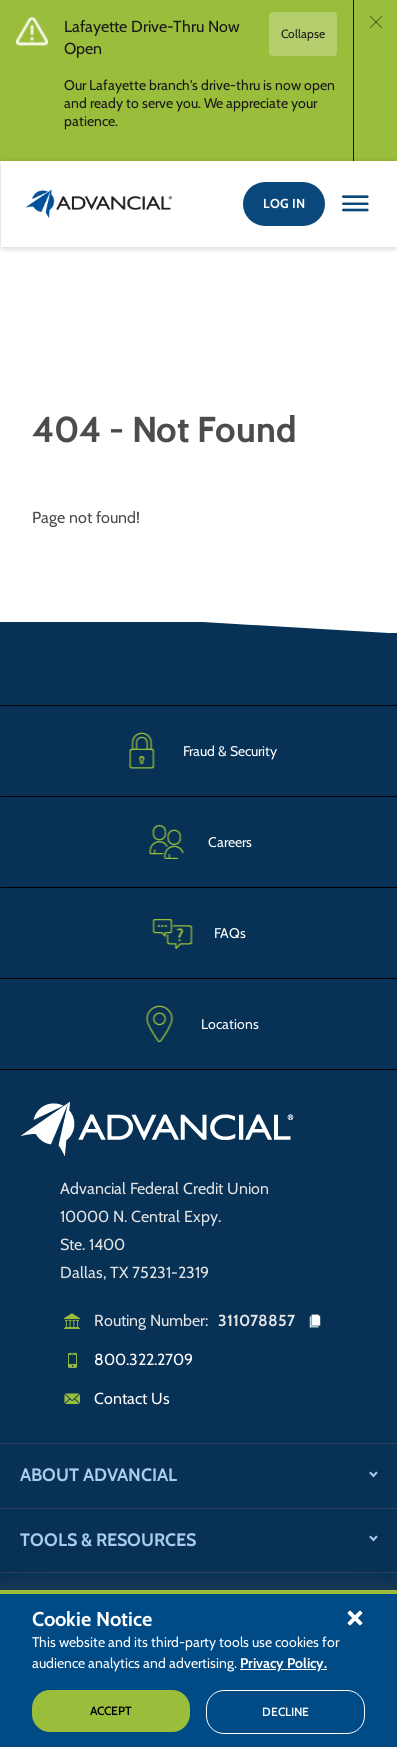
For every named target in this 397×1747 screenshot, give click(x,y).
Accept (111, 1710)
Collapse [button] (303, 33)
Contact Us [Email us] (132, 1398)
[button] (355, 1617)
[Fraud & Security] (198, 750)
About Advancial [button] (98, 1475)
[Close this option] (355, 204)
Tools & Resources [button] (108, 1540)
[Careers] (198, 841)
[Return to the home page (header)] (99, 204)
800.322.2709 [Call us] (143, 1359)
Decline (285, 1711)
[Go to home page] (157, 1132)
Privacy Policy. (283, 1663)
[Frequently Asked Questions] (198, 932)
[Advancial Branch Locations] (198, 1024)
